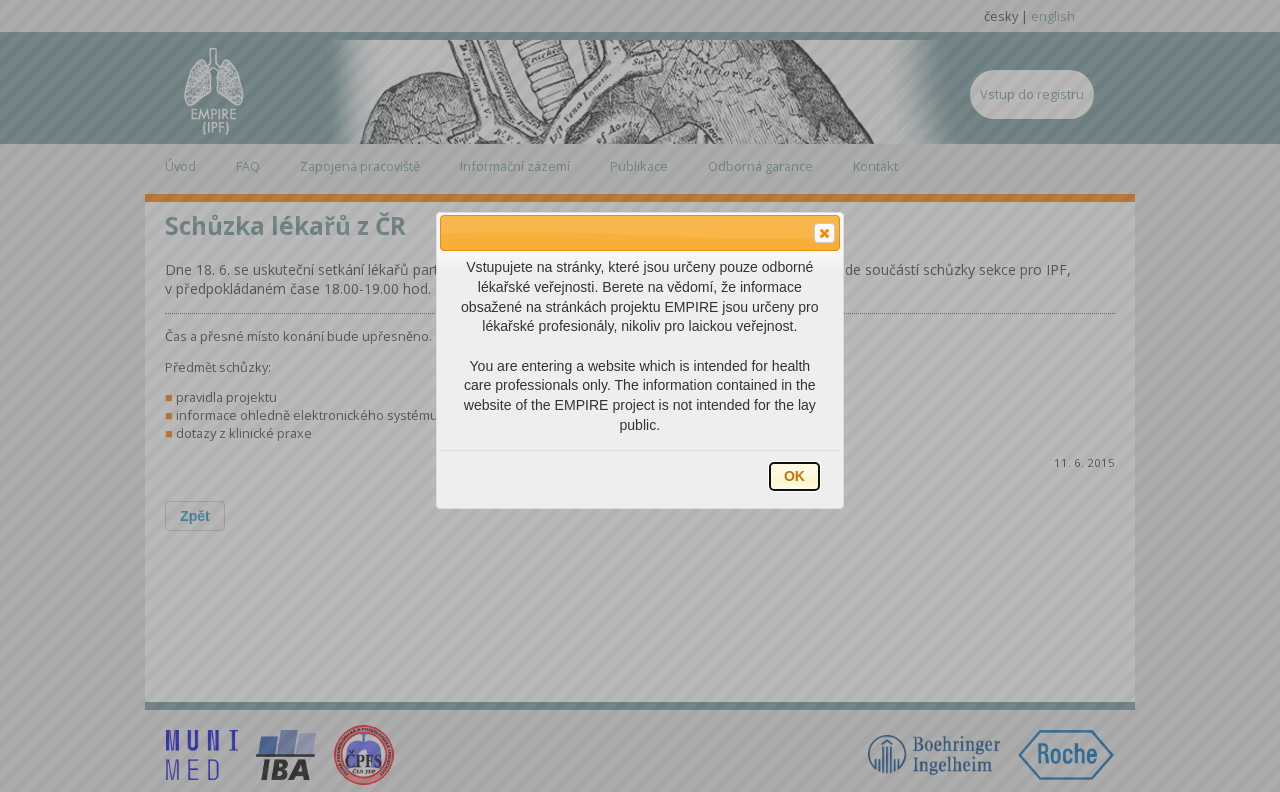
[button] (824, 233)
